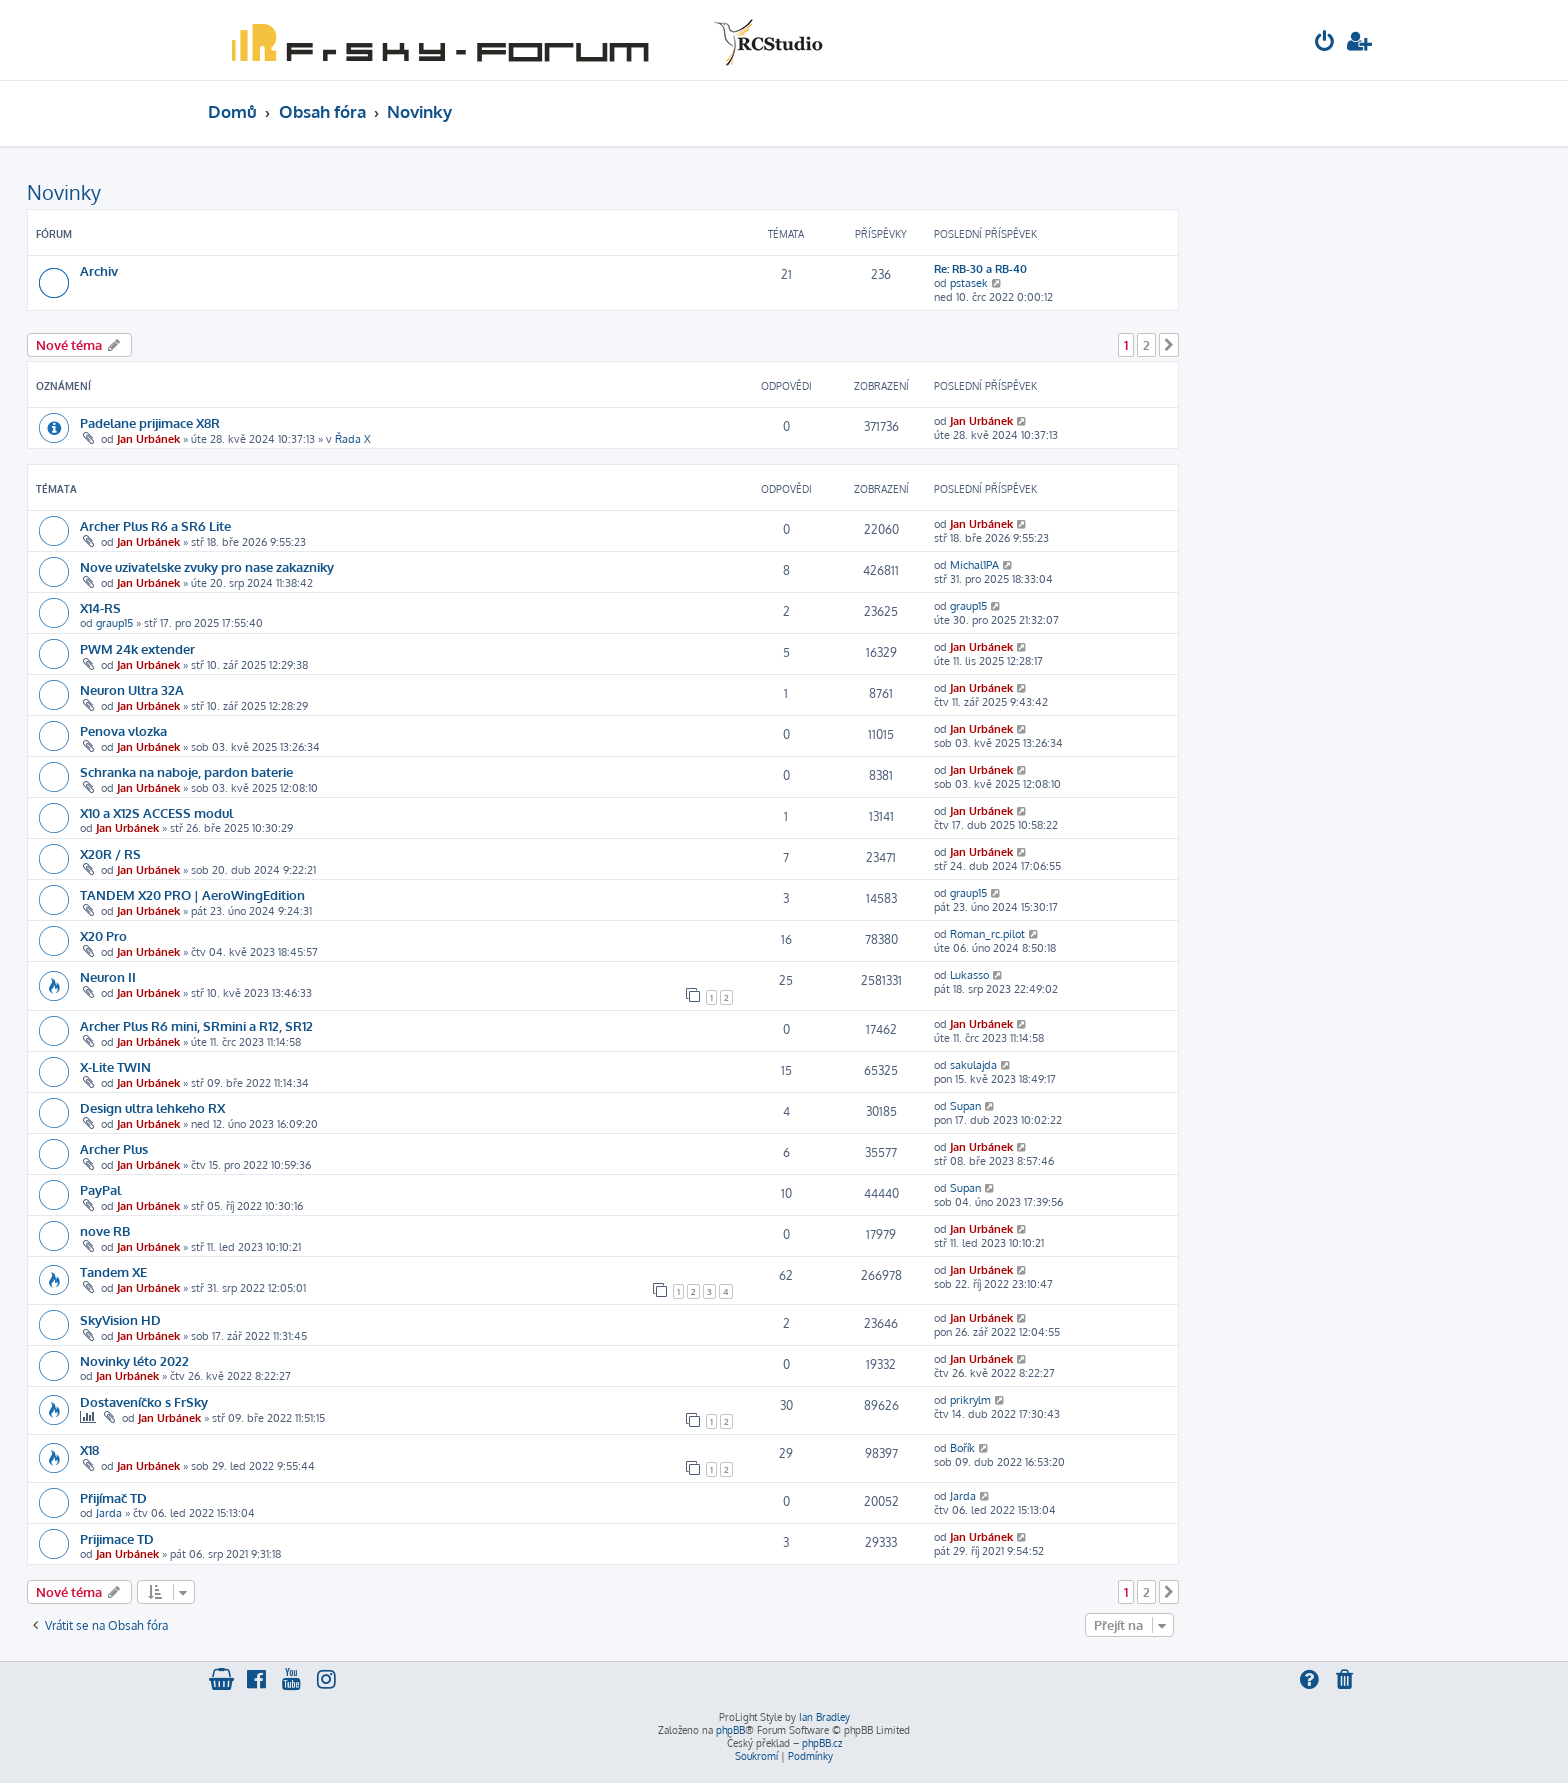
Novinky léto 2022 (134, 1360)
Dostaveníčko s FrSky (144, 1401)
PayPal (100, 1189)
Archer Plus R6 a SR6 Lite (155, 525)
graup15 (114, 623)
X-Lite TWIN (115, 1066)
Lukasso (969, 975)
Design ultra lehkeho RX (152, 1107)
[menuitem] (1325, 43)
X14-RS (100, 607)
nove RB (105, 1230)
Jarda (109, 1513)
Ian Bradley (824, 1717)
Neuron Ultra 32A (132, 689)
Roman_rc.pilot (987, 934)
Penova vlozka (123, 730)
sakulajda (973, 1065)
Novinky (64, 192)
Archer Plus (114, 1148)
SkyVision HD (120, 1319)
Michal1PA (974, 565)
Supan (965, 1106)
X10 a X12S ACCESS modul (156, 812)
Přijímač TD (113, 1497)
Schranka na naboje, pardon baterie (186, 771)
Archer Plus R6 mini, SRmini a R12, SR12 (196, 1025)
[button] (1169, 345)
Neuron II (108, 976)
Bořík (962, 1448)
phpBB (730, 1730)
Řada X (353, 439)
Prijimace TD (117, 1538)
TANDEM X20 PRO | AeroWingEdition (192, 894)
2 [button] (1146, 345)
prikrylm (970, 1400)
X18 (89, 1449)
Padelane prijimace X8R (150, 422)
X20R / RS (110, 853)
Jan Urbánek (148, 439)
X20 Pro (103, 935)
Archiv (99, 270)
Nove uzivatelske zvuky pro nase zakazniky (207, 566)
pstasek (969, 283)
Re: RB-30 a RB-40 (980, 269)
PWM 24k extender (137, 648)
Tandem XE (113, 1271)
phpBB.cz (822, 1743)
